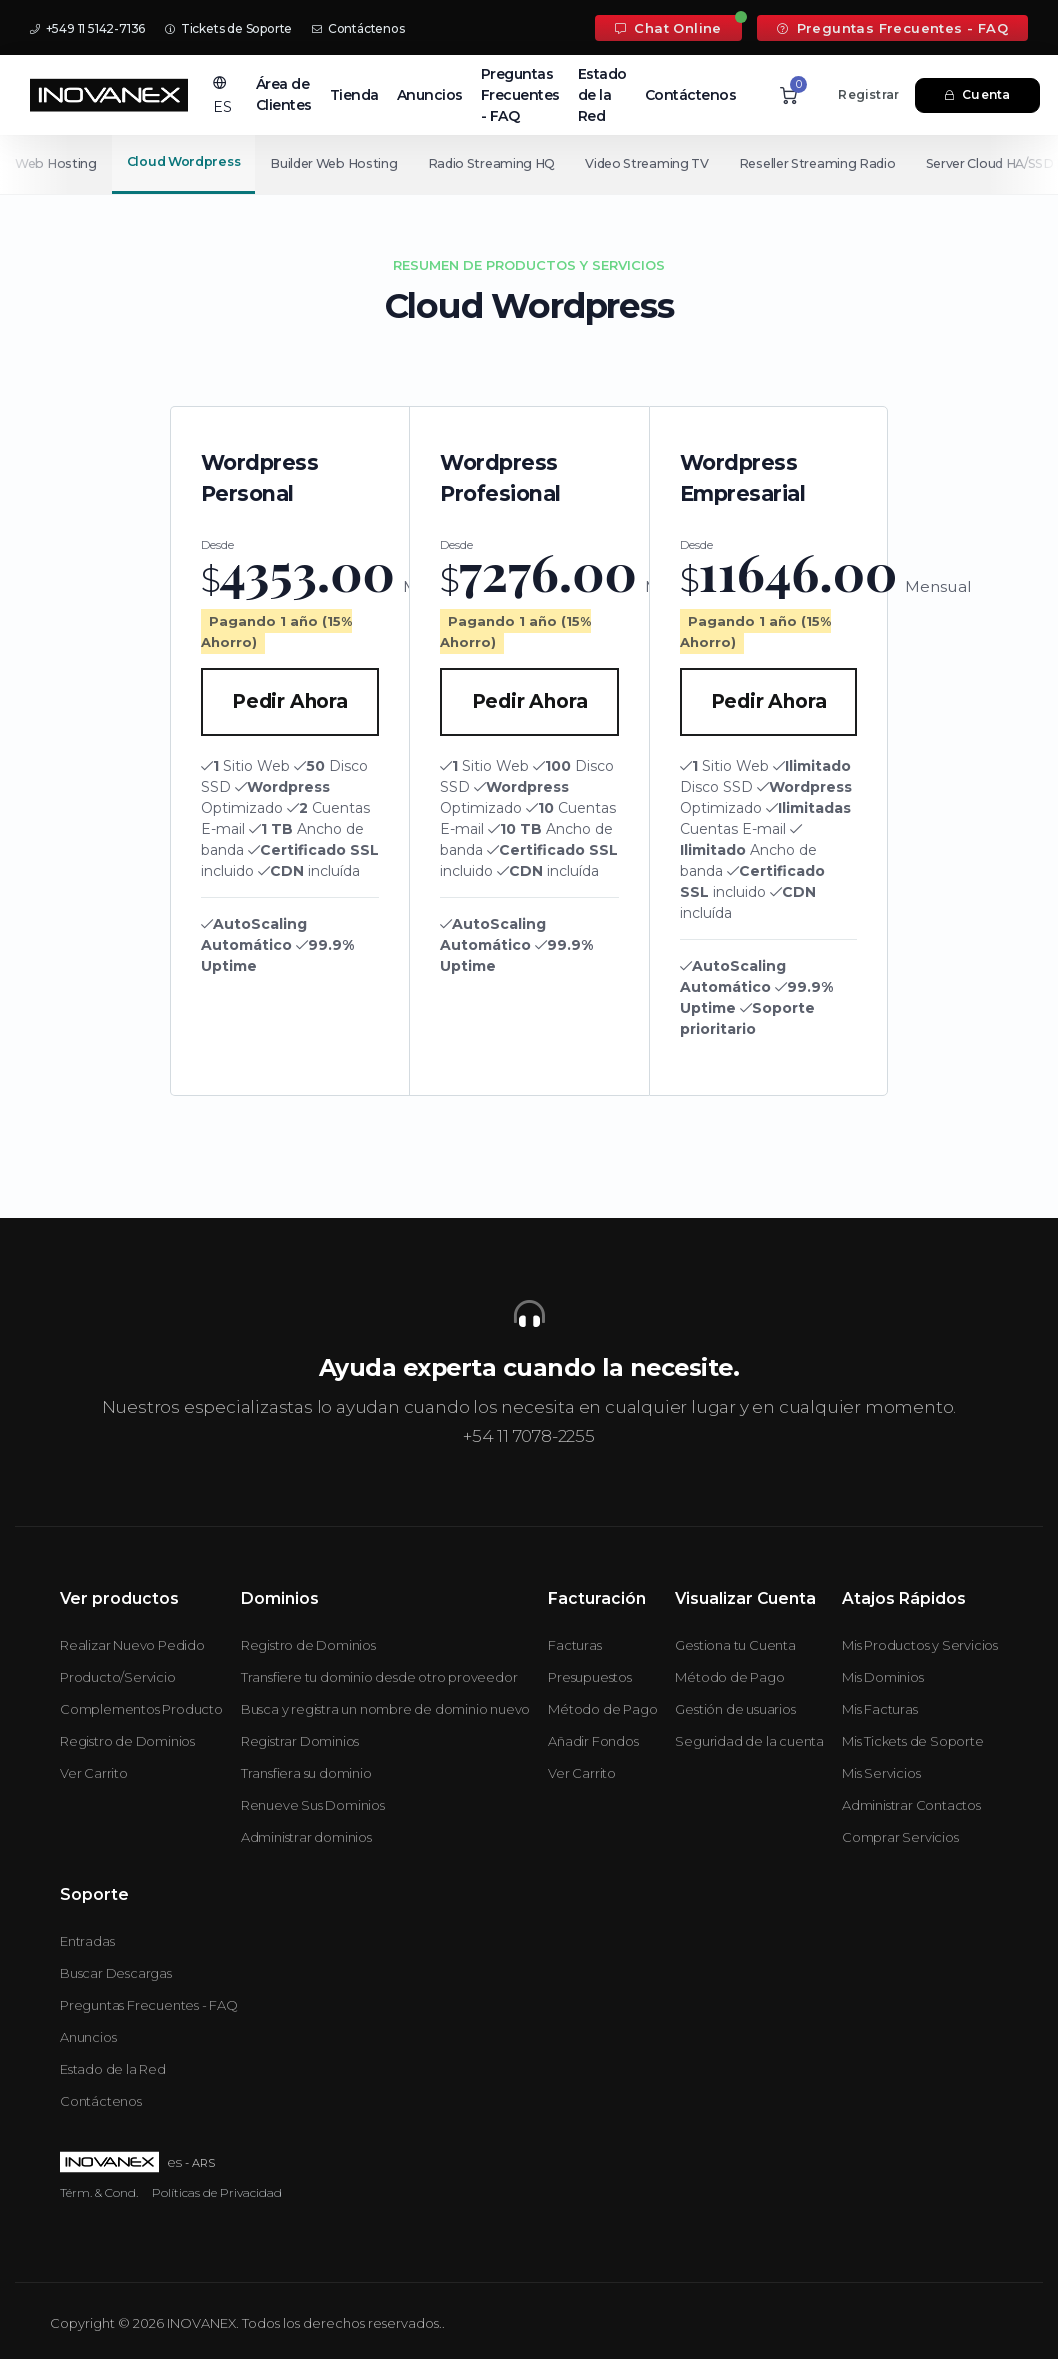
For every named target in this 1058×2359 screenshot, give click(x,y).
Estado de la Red (602, 95)
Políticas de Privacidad (217, 2192)
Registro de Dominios (127, 1741)
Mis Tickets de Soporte (913, 1741)
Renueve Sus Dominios (313, 1805)
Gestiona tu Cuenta (735, 1645)
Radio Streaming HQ (498, 163)
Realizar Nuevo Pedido (132, 1645)
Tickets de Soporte (228, 28)
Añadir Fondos (593, 1741)
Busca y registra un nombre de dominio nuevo (385, 1709)
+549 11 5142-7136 (87, 28)
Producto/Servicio (118, 1677)
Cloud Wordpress (186, 161)
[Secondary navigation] (529, 164)
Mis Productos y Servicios (920, 1645)
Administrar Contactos (911, 1805)
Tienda (354, 95)
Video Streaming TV (658, 163)
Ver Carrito (94, 1773)
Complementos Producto (141, 1709)
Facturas (574, 1645)
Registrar (868, 94)
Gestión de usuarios (735, 1709)
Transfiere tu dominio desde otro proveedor (379, 1677)
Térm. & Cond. (99, 2192)
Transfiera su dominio (306, 1773)
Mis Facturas (880, 1709)
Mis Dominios (883, 1677)
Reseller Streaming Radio (832, 163)
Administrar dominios (306, 1837)
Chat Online (668, 28)
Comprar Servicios (900, 1837)
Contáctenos (358, 28)
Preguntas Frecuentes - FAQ (892, 28)
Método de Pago (602, 1709)
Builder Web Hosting (335, 163)
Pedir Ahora (290, 701)
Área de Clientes (284, 94)
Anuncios (430, 95)
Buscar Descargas (116, 1973)
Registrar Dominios (300, 1741)
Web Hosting (56, 163)
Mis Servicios (881, 1773)
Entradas (87, 1941)
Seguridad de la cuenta (749, 1741)
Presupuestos (590, 1677)
